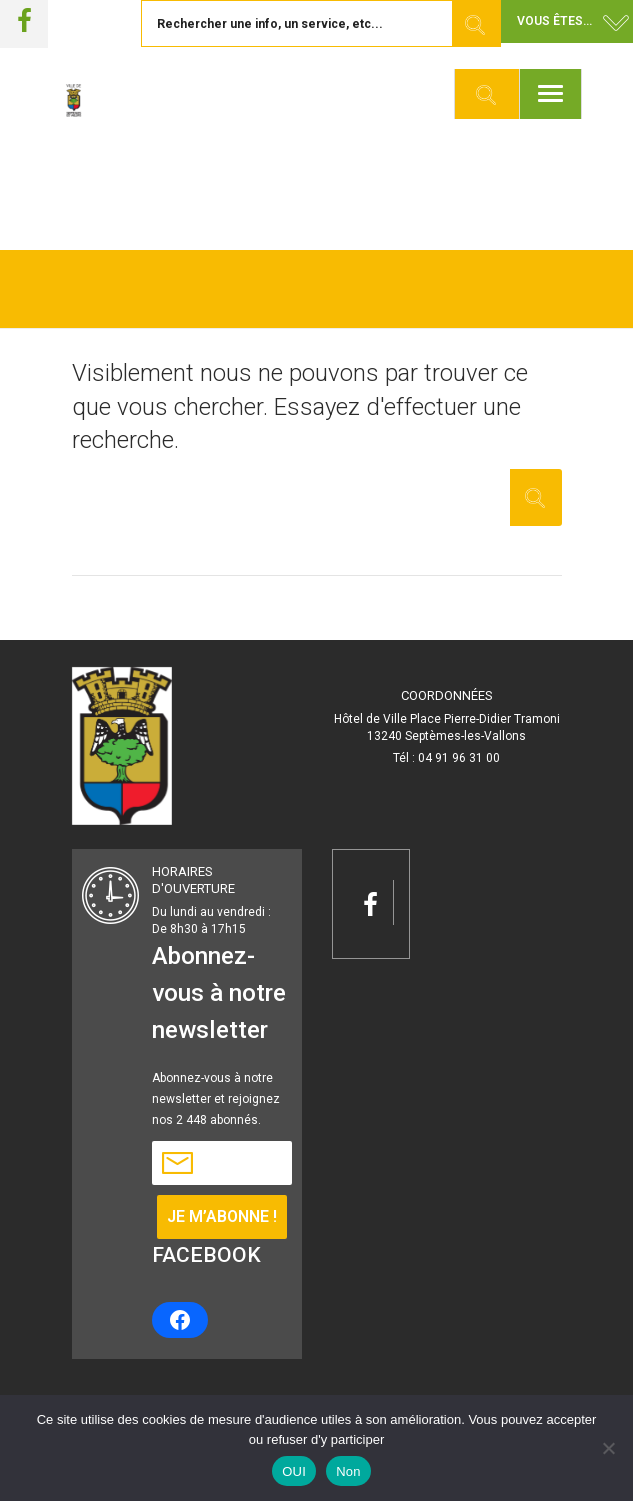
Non (348, 1471)
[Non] (608, 1448)
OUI (294, 1471)
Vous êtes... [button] (554, 21)
